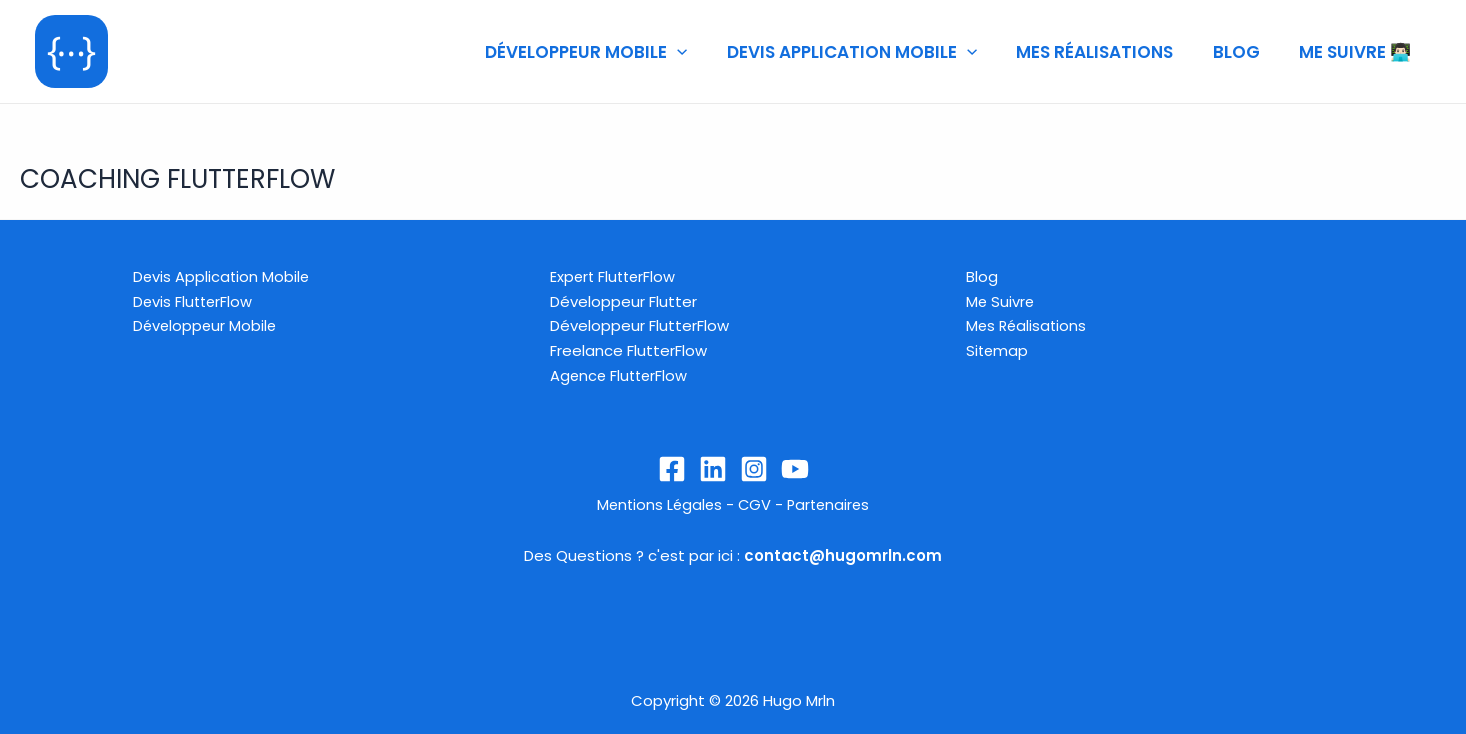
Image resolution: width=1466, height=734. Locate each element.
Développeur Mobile (206, 324)
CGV (755, 503)
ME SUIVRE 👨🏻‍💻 (1358, 52)
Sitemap (998, 349)
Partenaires (831, 503)
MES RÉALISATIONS (1108, 52)
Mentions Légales (657, 503)
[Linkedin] (713, 468)
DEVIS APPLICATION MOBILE (871, 52)
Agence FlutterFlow (621, 374)
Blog (982, 275)
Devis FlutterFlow (194, 300)
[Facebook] (672, 468)
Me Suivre (1001, 300)
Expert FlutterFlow (615, 275)
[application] (702, 52)
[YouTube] (795, 468)
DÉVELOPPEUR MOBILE (611, 52)
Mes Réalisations (1028, 324)
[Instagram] (754, 468)
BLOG (1244, 52)
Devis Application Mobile (222, 275)
